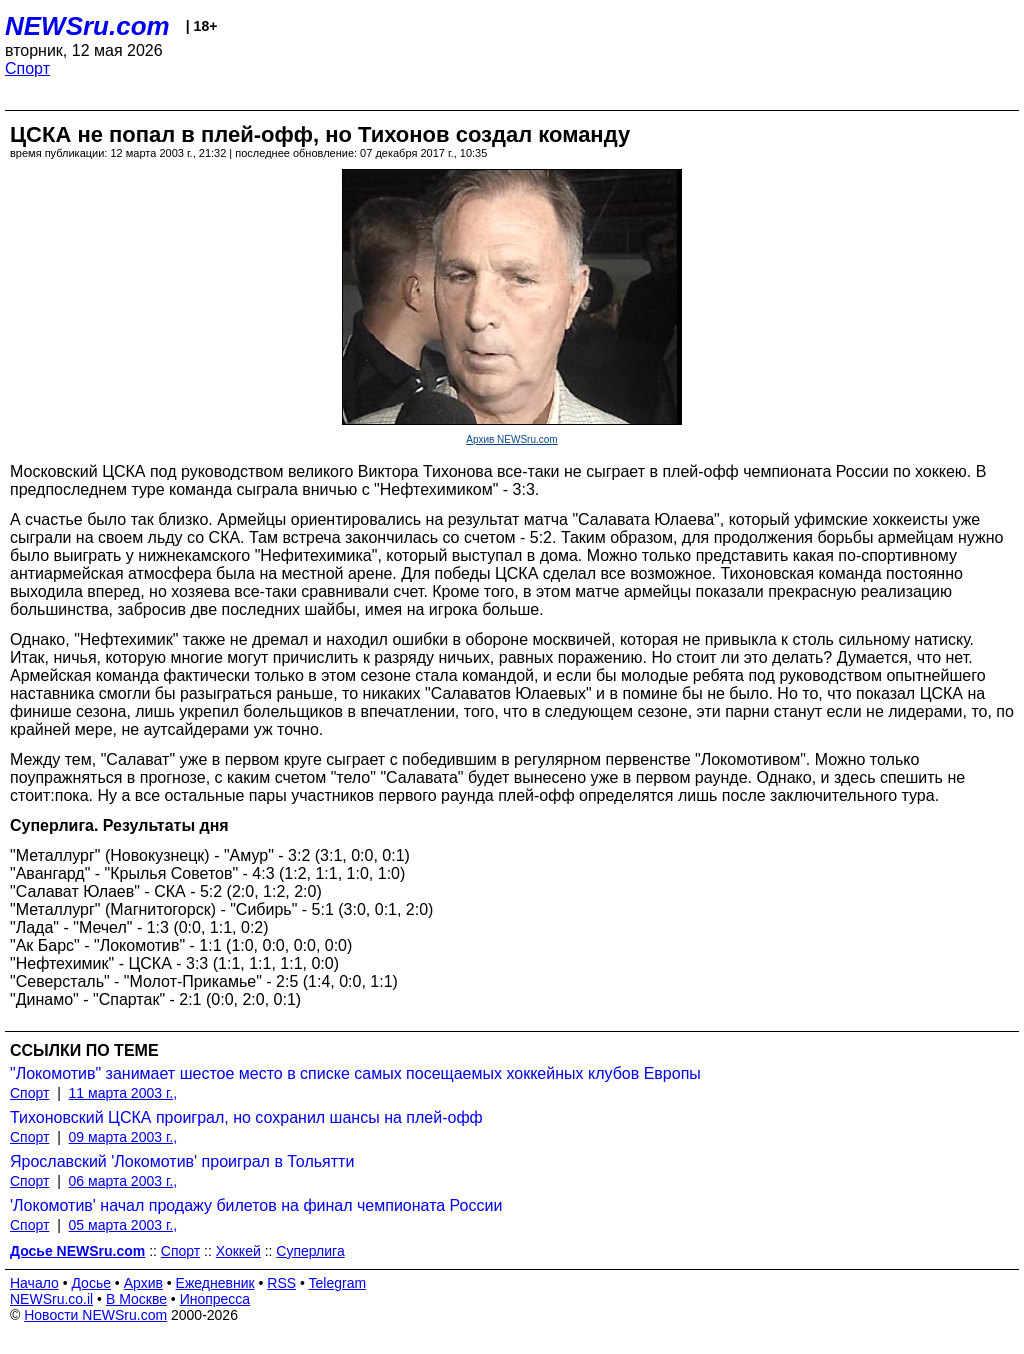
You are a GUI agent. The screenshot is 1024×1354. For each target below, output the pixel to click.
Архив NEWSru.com (511, 439)
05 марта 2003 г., (123, 1225)
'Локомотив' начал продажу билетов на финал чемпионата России (256, 1205)
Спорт (27, 68)
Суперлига (310, 1251)
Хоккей (238, 1251)
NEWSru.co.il (51, 1299)
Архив (143, 1283)
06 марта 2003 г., (123, 1181)
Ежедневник (215, 1283)
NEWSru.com (87, 26)
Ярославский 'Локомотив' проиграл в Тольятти (182, 1161)
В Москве (136, 1299)
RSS (281, 1283)
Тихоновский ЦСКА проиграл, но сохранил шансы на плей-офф (246, 1117)
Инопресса (215, 1299)
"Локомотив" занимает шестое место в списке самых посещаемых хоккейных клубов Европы (355, 1073)
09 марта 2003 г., (123, 1137)
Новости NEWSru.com (95, 1315)
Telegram (338, 1283)
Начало (34, 1283)
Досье (91, 1283)
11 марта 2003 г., (123, 1093)
